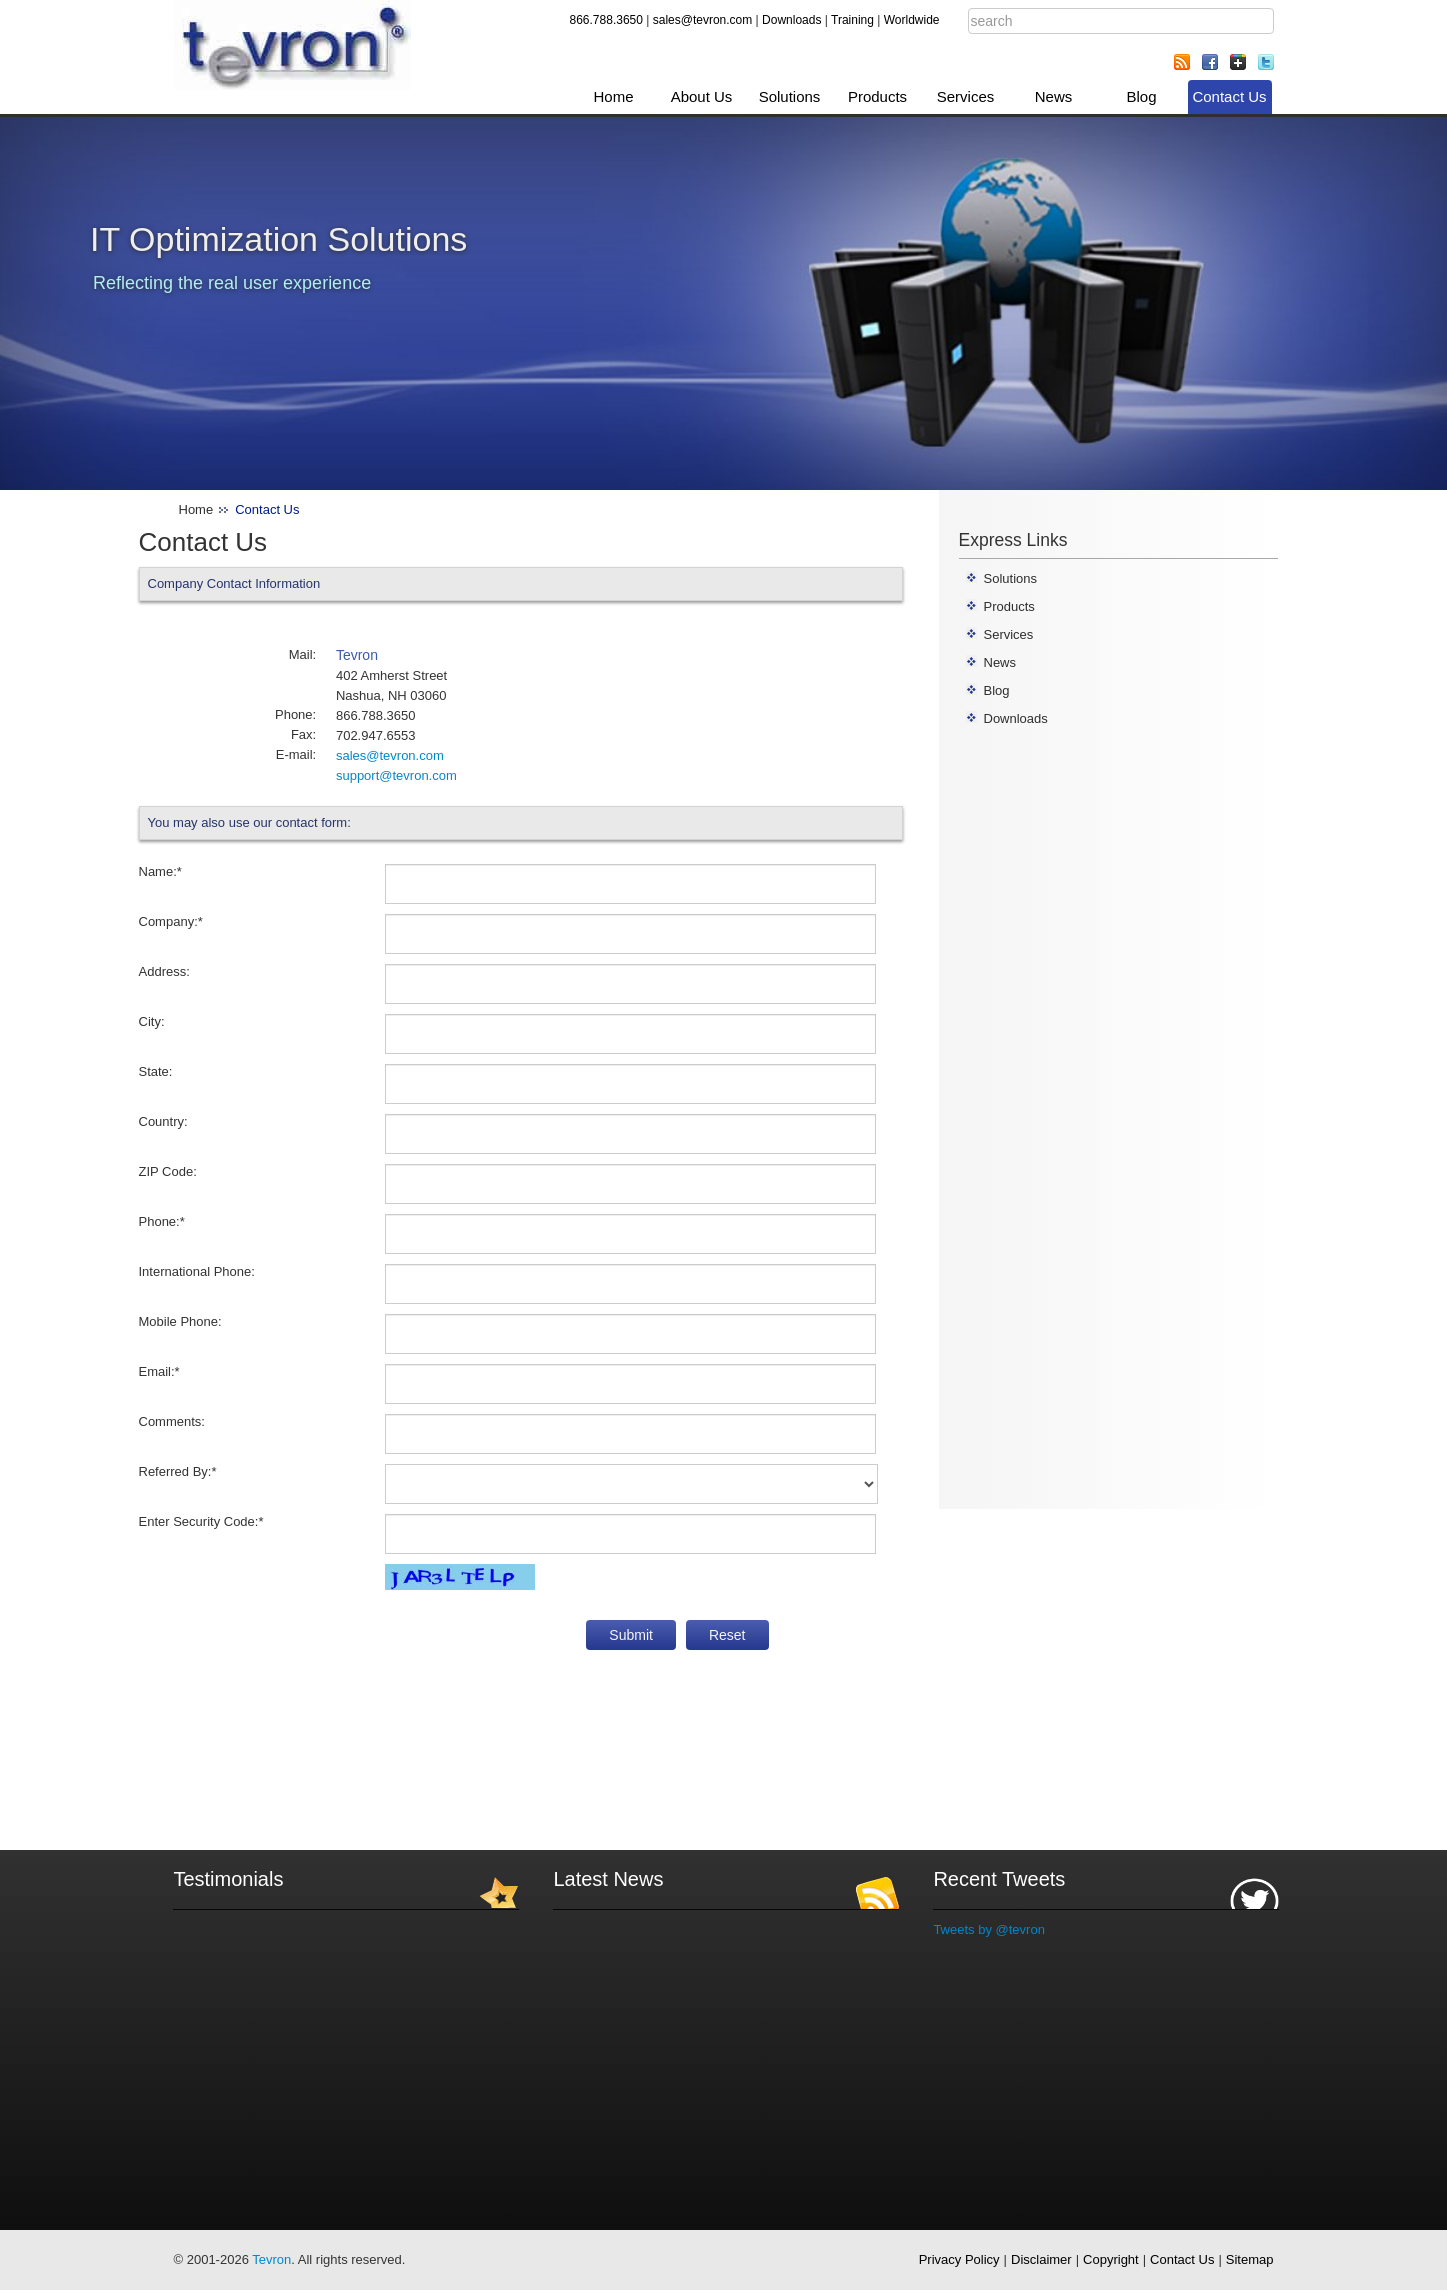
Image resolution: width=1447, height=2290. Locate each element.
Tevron (271, 2259)
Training (852, 20)
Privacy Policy (959, 2259)
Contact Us (1229, 96)
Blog (1141, 96)
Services (966, 96)
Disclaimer (1041, 2259)
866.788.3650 (606, 20)
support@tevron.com (396, 775)
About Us (702, 96)
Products (877, 96)
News (1054, 96)
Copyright (1111, 2259)
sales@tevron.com (703, 20)
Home (613, 96)
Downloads (791, 20)
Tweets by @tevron (988, 1929)
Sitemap (1250, 2259)
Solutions (790, 96)
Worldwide (912, 20)
